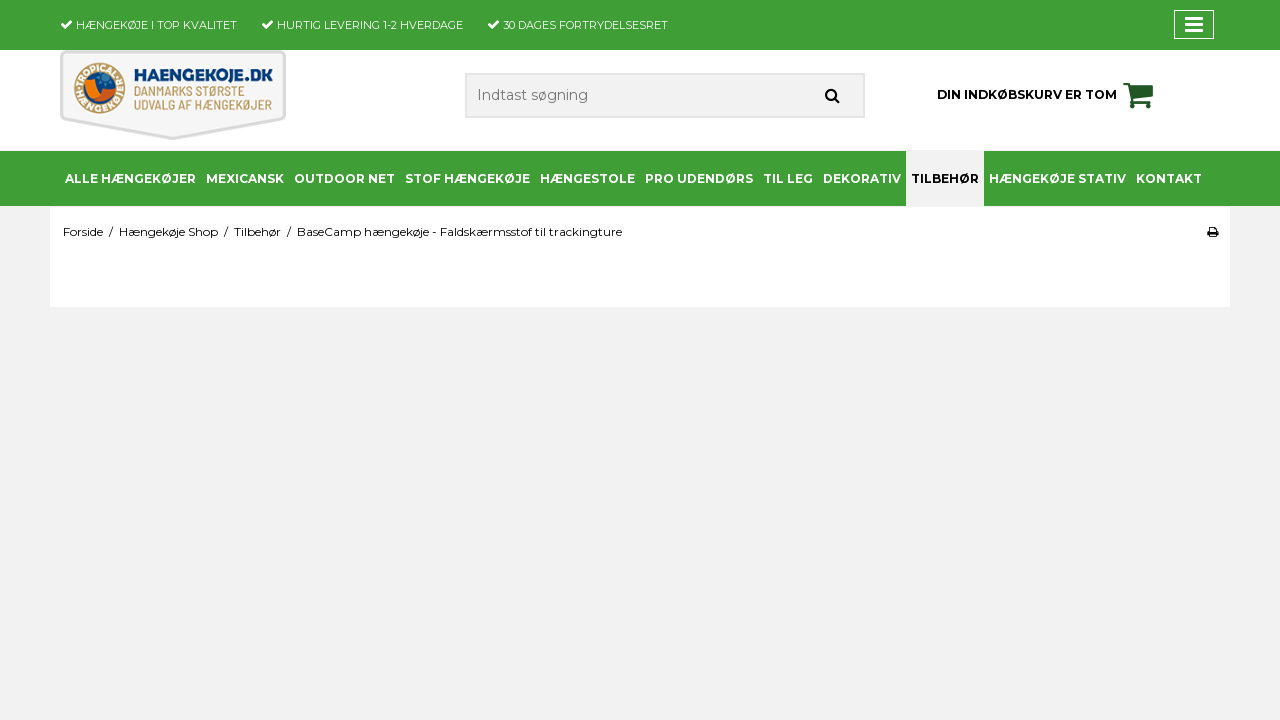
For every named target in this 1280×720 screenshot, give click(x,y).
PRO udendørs (699, 178)
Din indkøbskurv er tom (1048, 95)
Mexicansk (245, 178)
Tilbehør (945, 178)
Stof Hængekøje (467, 178)
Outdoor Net (344, 178)
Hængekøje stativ (1057, 178)
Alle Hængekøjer (130, 178)
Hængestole (587, 178)
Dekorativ (862, 178)
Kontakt (1169, 178)
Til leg (788, 178)
